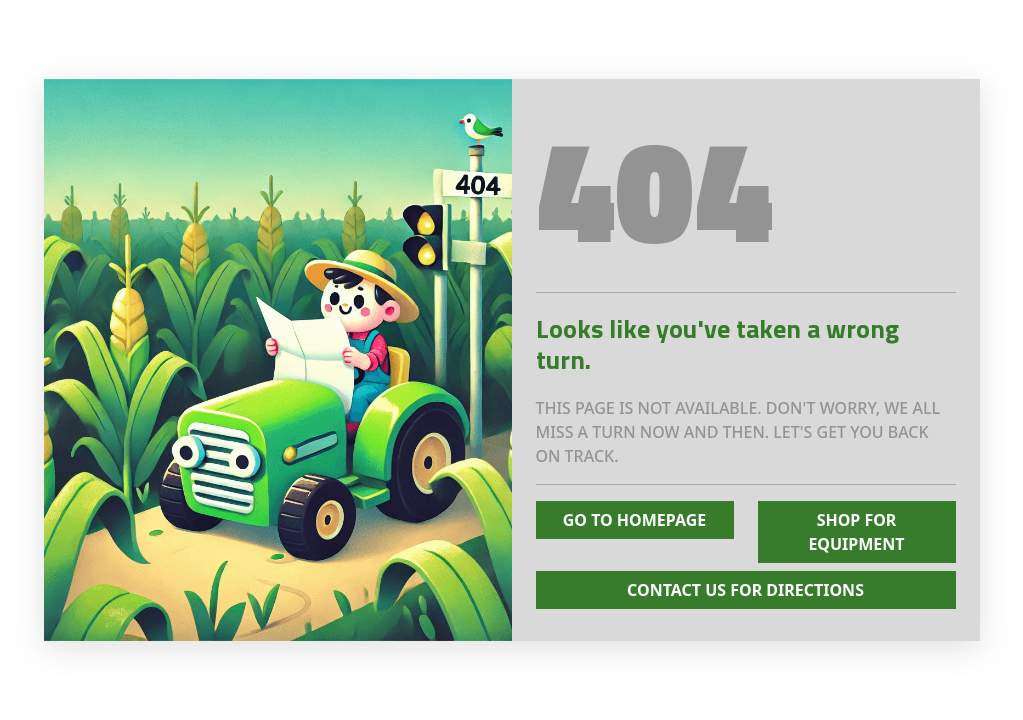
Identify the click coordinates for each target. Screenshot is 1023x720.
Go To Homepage (635, 520)
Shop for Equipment (856, 532)
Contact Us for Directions (745, 590)
